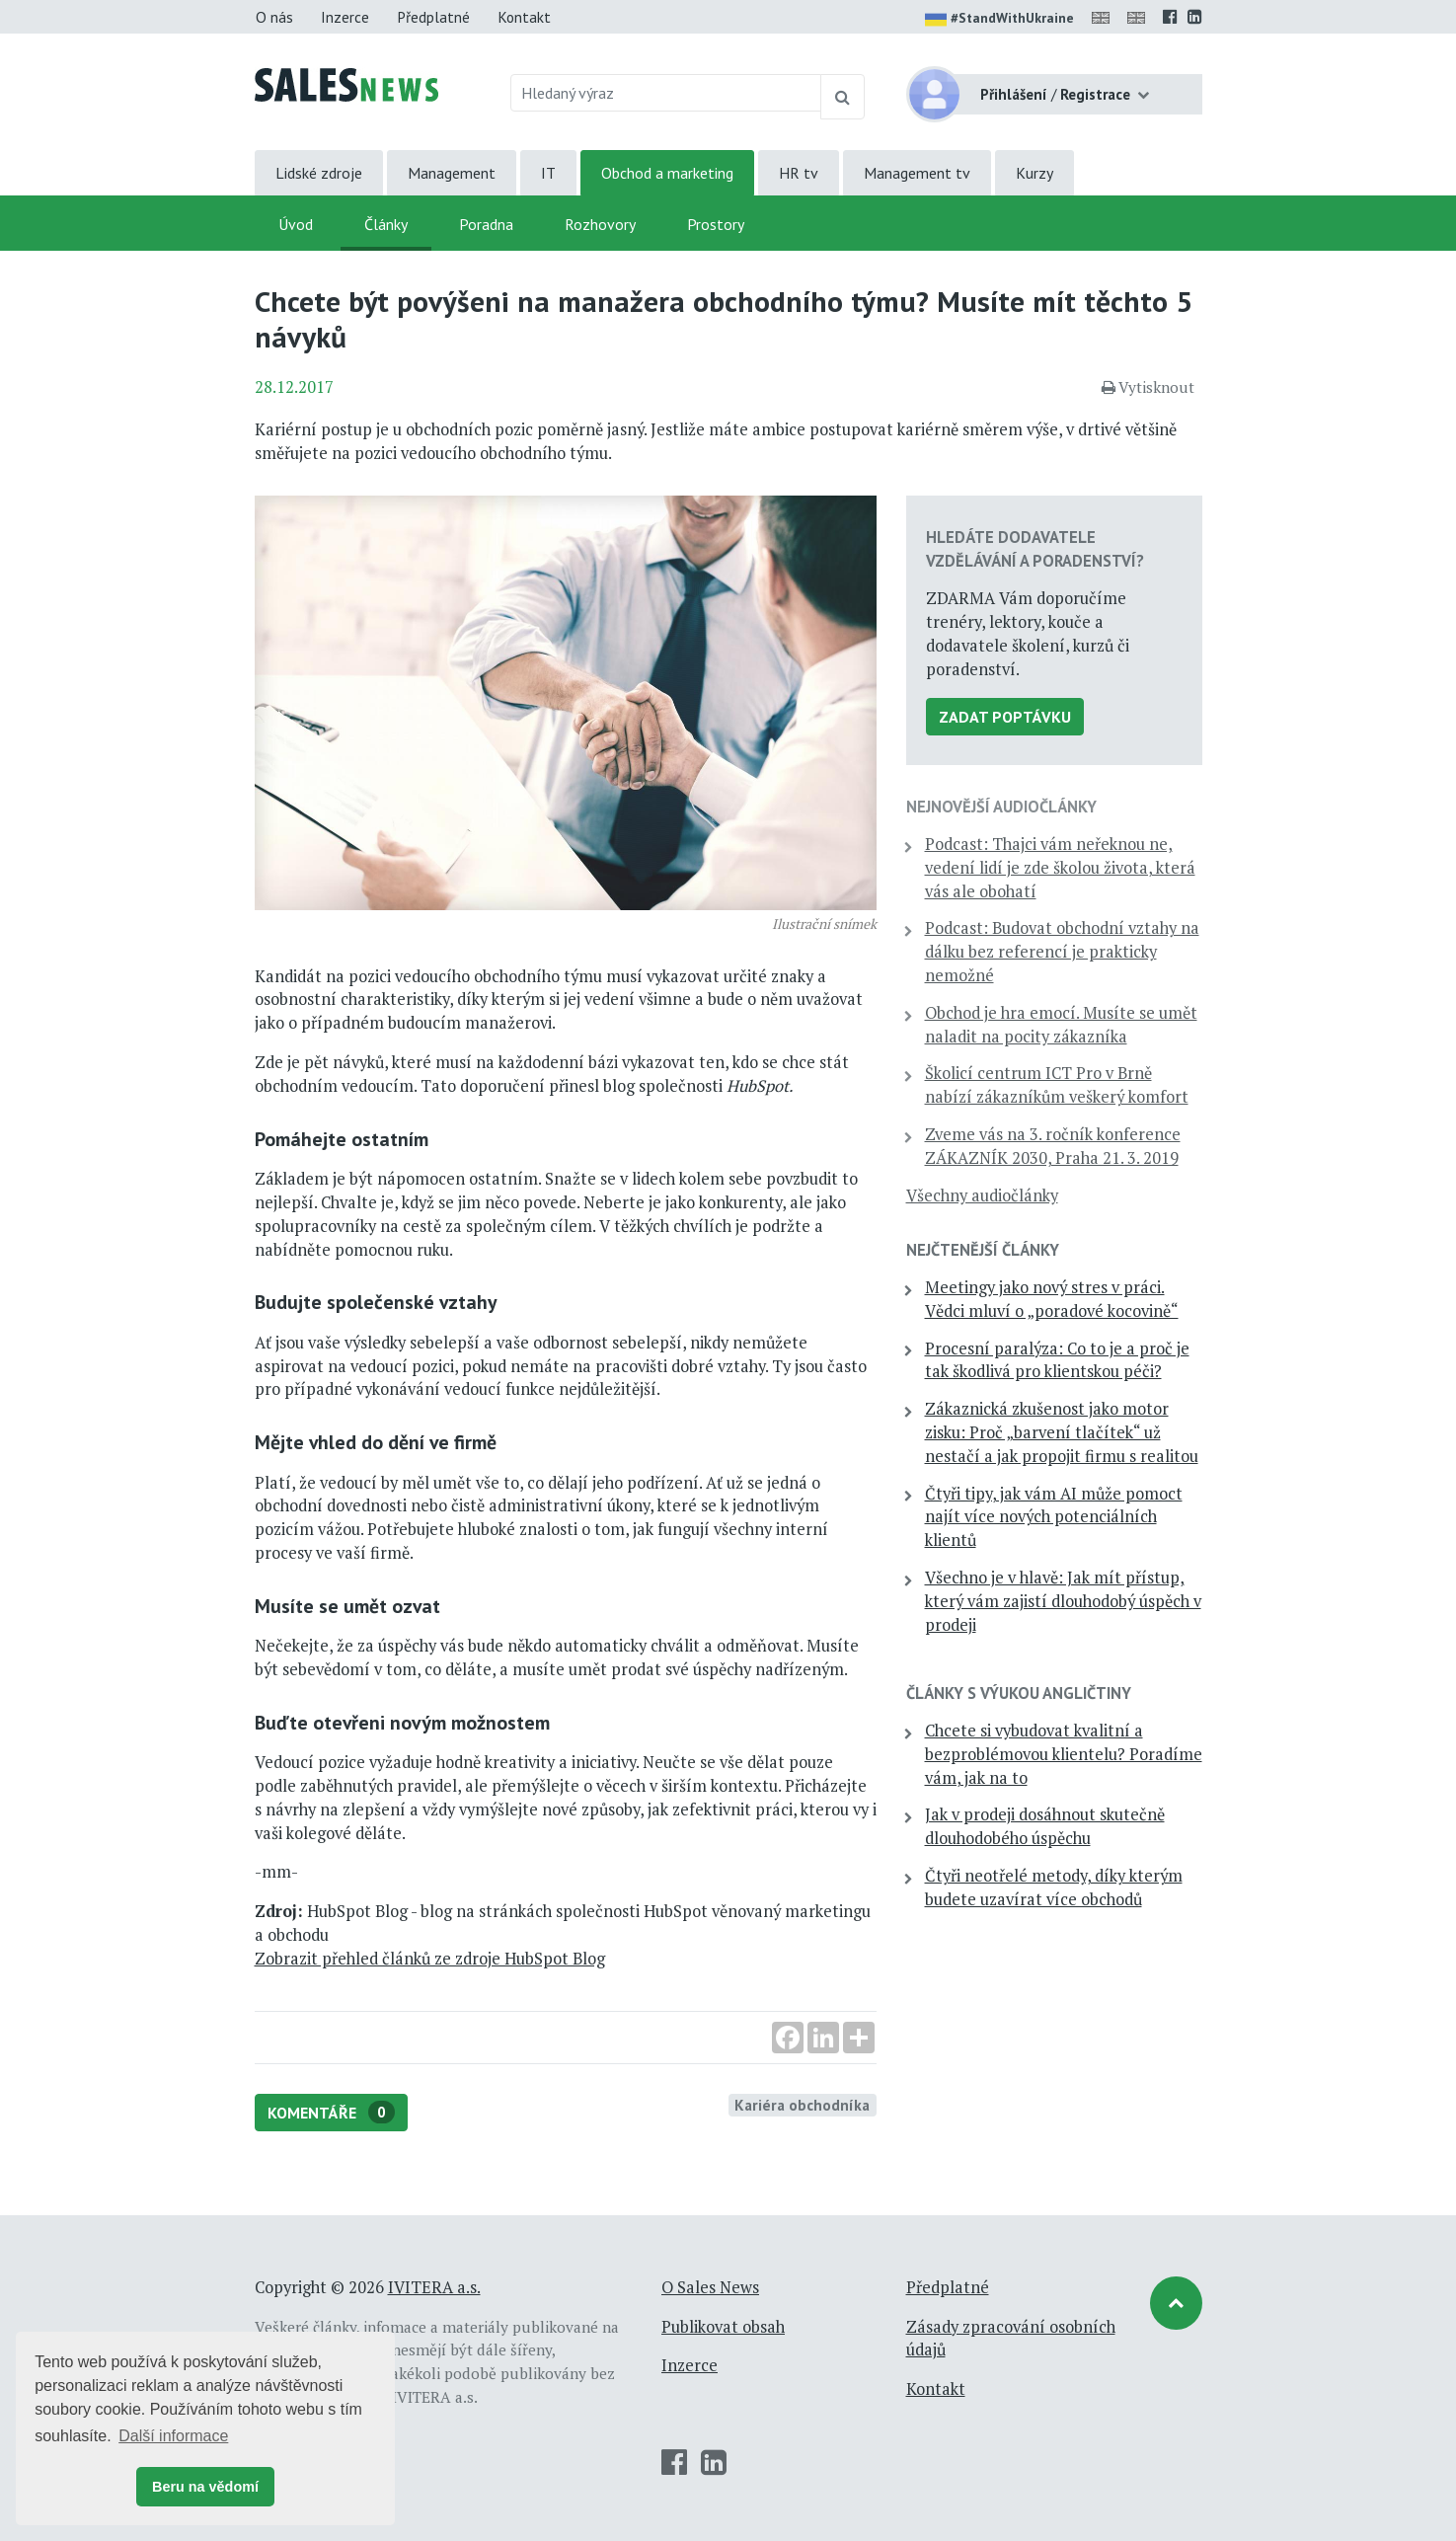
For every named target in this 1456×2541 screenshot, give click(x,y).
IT (548, 173)
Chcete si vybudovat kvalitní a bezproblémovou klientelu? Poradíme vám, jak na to (1063, 1754)
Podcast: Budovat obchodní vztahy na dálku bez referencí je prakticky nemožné (1062, 951)
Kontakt (524, 17)
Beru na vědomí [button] (205, 2487)
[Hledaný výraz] (665, 93)
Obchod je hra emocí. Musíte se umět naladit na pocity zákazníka (1061, 1024)
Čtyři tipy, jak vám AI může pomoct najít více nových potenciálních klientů (1054, 1517)
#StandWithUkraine (999, 20)
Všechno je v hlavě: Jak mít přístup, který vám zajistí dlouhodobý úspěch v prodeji (1063, 1601)
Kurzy (1034, 173)
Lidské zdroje (318, 173)
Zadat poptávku (1005, 717)
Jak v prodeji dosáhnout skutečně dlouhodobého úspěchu (1045, 1826)
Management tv (917, 173)
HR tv (798, 173)
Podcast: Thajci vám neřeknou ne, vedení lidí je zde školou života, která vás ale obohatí (1060, 867)
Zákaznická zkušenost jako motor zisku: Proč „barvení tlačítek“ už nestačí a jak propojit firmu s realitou (1061, 1432)
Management (452, 173)
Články (386, 224)
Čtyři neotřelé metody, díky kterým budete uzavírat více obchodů (1054, 1887)
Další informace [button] (173, 2435)
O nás (274, 17)
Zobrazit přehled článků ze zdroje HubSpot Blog (430, 1958)
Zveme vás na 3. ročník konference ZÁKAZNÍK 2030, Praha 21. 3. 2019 (1053, 1146)
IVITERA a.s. (434, 2287)
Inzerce (345, 17)
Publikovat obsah (723, 2327)
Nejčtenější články (982, 1250)
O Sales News (710, 2287)
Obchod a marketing (667, 173)
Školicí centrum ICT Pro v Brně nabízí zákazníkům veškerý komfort (1056, 1085)
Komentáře (331, 2112)
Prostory (715, 224)
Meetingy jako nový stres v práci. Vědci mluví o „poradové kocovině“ (1052, 1299)
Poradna (486, 224)
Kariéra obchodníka (802, 2105)
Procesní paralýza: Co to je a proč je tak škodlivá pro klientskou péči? (1057, 1360)
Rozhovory (600, 224)
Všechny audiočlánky (982, 1195)
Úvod (295, 224)
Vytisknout (1148, 387)
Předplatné (433, 17)
